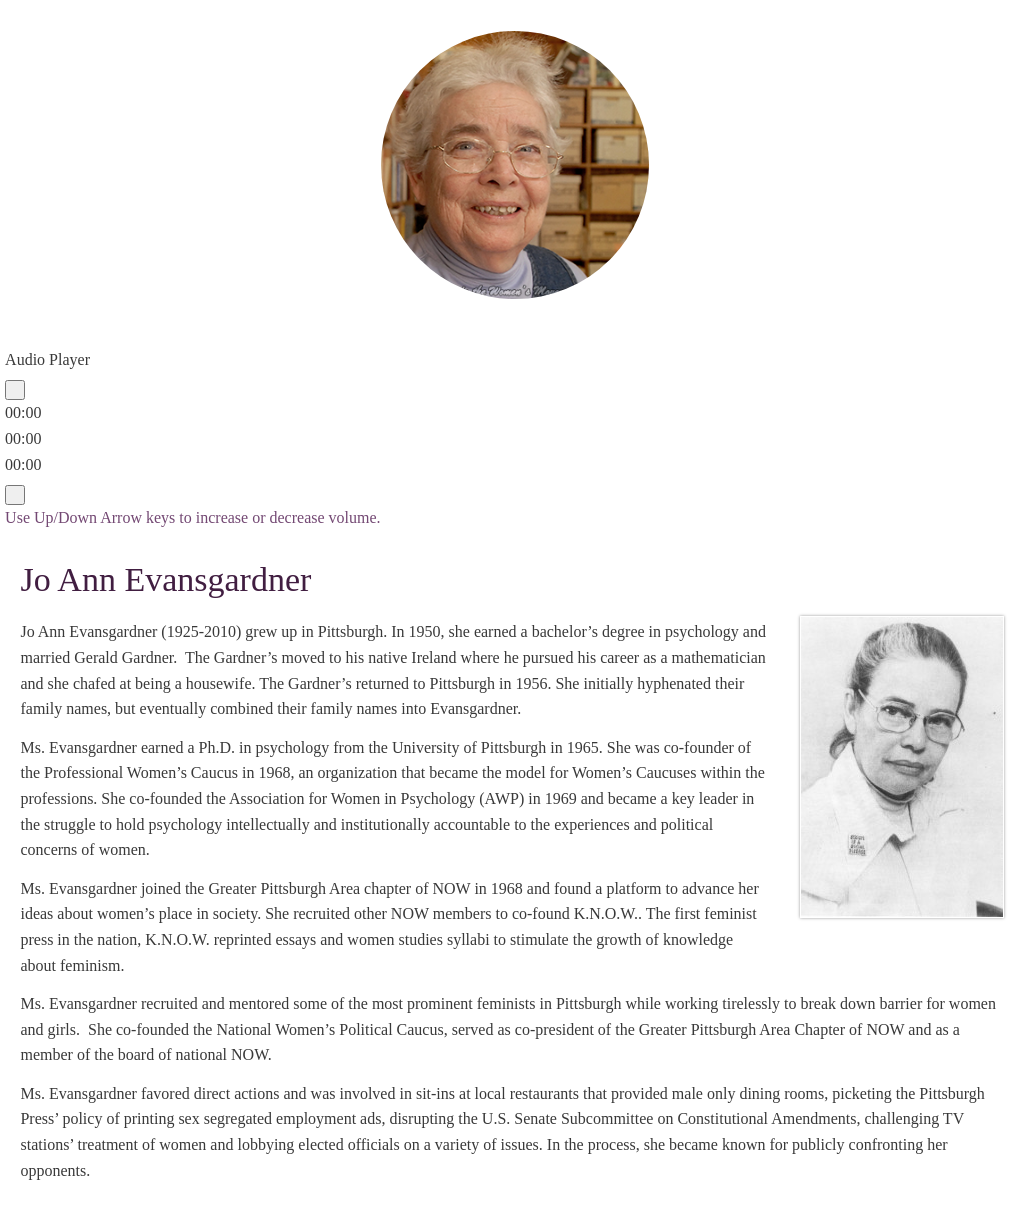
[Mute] (15, 495)
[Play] (15, 390)
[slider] (23, 438)
